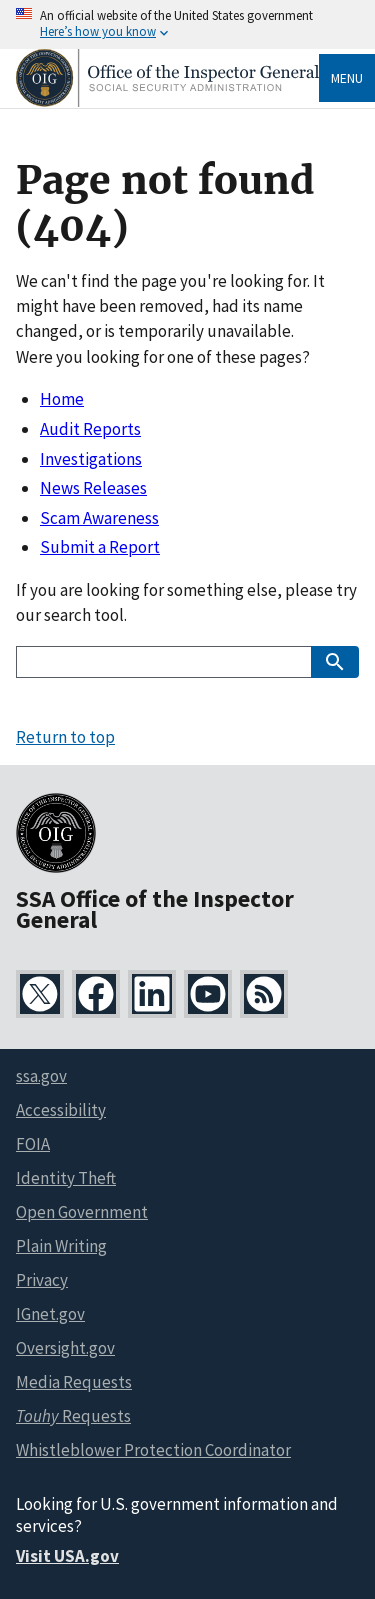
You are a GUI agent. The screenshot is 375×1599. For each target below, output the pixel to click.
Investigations (91, 459)
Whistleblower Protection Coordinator (153, 1450)
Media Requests (74, 1382)
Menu (347, 78)
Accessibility (61, 1110)
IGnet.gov (50, 1314)
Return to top (65, 737)
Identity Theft (66, 1178)
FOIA (33, 1144)
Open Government (82, 1212)
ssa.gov (41, 1076)
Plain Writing (61, 1246)
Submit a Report (100, 547)
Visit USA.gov (67, 1556)
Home (62, 399)
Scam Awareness (99, 518)
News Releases (93, 488)
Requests (73, 1416)
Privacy (42, 1280)
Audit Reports (90, 429)
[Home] (167, 101)
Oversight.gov (65, 1348)
